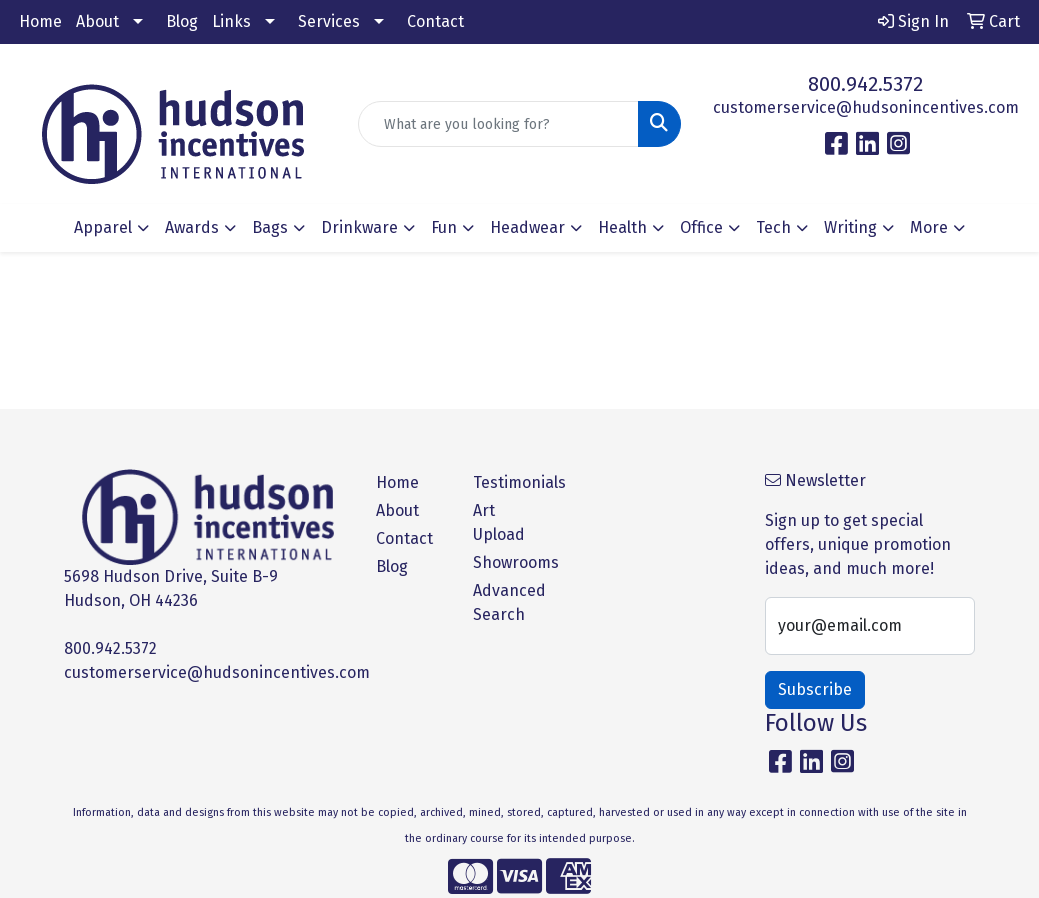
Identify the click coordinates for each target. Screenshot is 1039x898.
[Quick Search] (498, 124)
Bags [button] (270, 227)
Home (40, 21)
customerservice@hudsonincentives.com (866, 107)
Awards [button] (192, 227)
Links (231, 21)
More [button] (929, 227)
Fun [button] (444, 227)
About (97, 21)
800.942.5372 (865, 84)
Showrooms (509, 562)
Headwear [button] (527, 227)
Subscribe (815, 689)
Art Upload (499, 522)
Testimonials (509, 482)
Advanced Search (509, 602)
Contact (435, 21)
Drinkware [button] (359, 227)
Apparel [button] (103, 227)
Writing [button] (850, 227)
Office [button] (701, 227)
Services (329, 21)
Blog (182, 21)
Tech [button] (773, 227)
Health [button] (622, 227)
